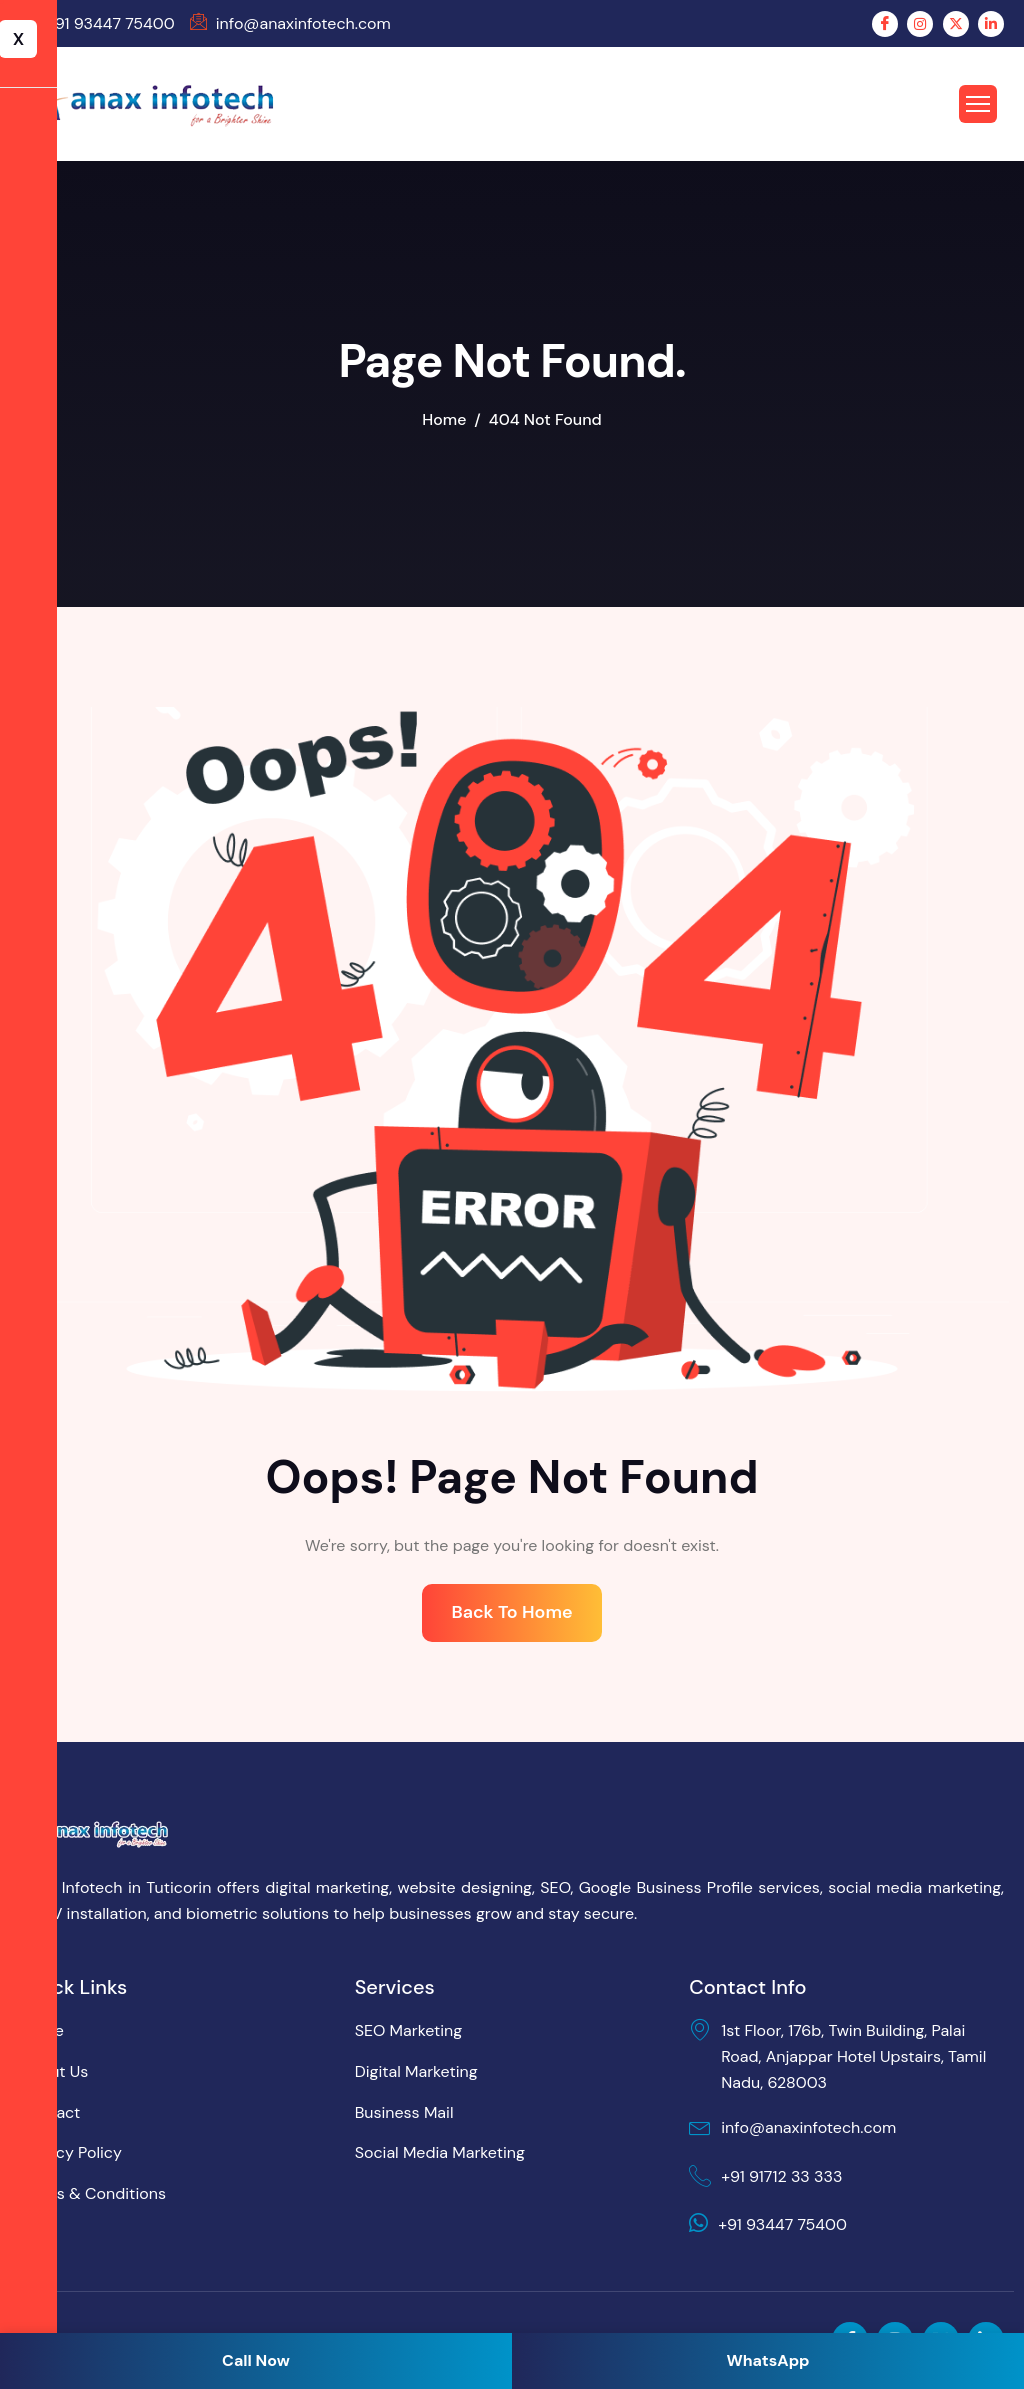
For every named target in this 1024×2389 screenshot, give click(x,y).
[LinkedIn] (991, 24)
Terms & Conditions (93, 2194)
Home (42, 2031)
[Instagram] (920, 24)
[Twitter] (956, 24)
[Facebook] (885, 24)
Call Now (256, 2360)
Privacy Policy (71, 2153)
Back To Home (512, 1613)
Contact (50, 2112)
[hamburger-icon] (985, 104)
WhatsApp (767, 2360)
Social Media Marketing (440, 2153)
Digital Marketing (416, 2072)
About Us (54, 2072)
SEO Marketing (409, 2031)
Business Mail (404, 2112)
